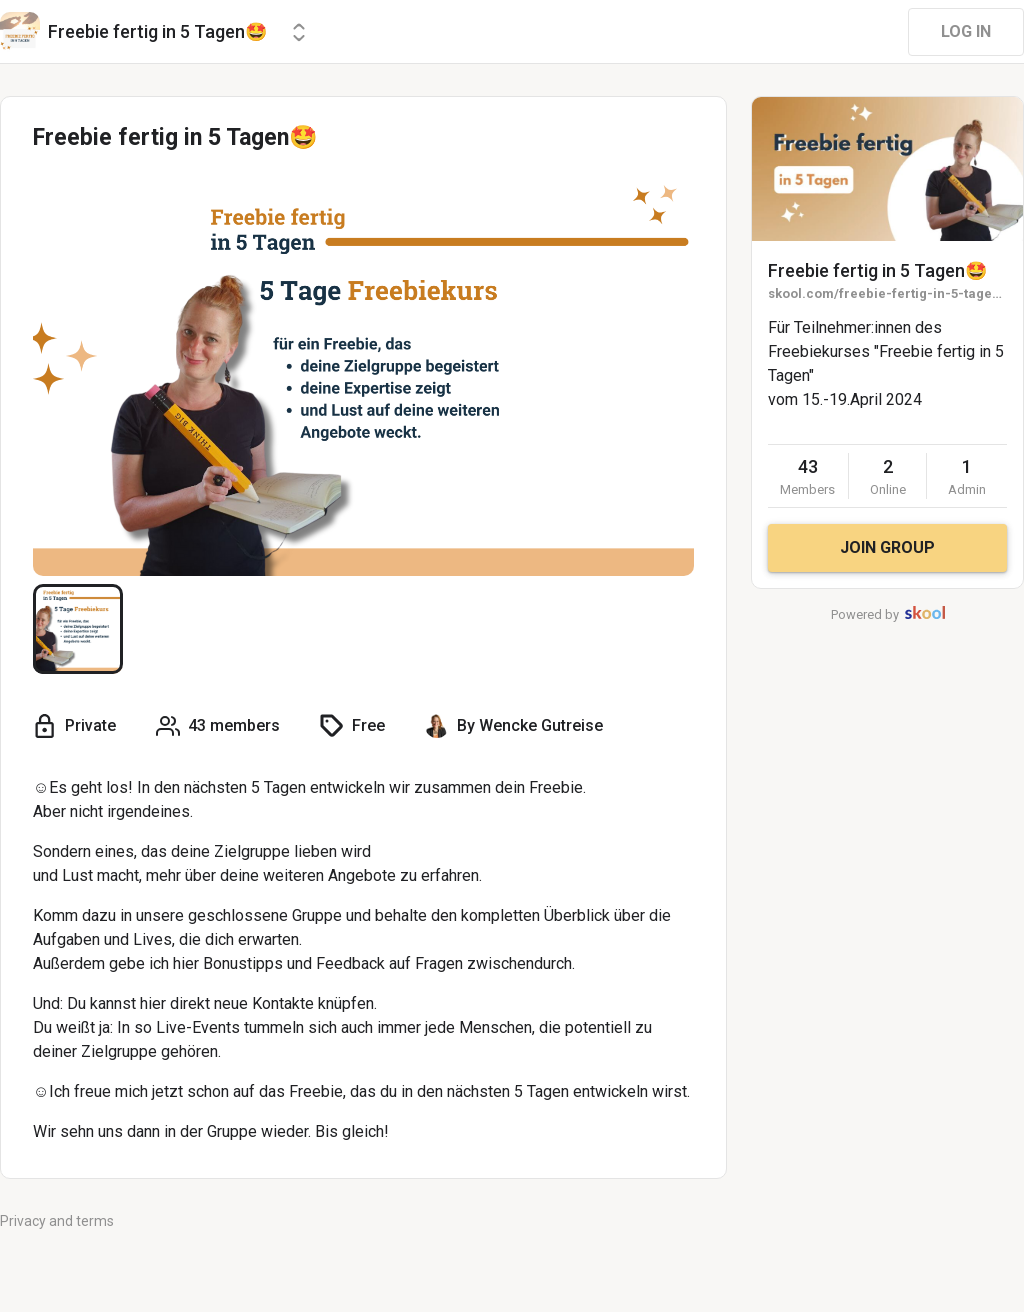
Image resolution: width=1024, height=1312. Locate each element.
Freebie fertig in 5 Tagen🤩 (877, 270)
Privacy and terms (57, 1221)
